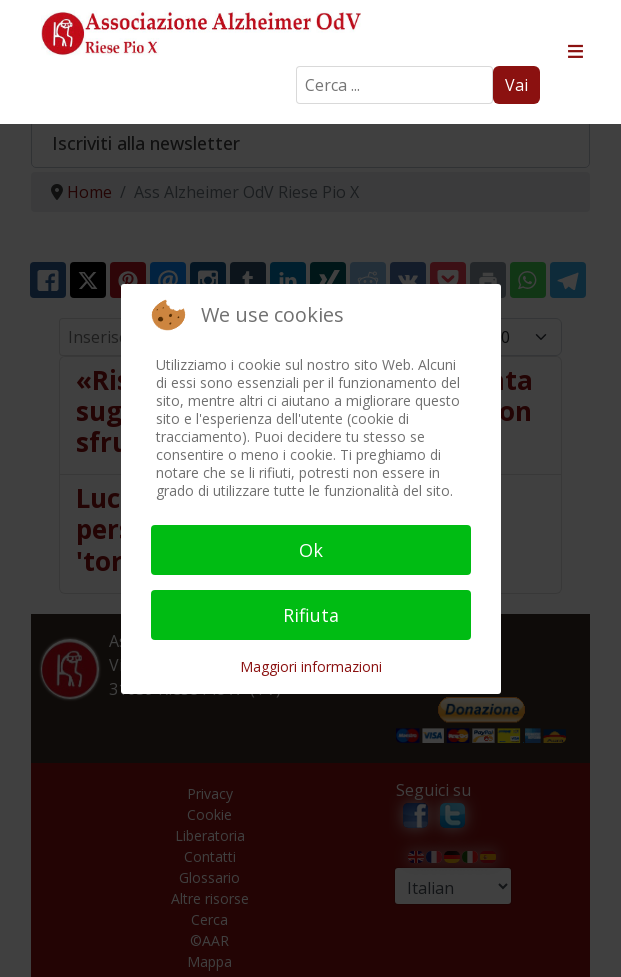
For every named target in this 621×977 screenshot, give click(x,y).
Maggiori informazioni (311, 666)
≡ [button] (575, 52)
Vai (516, 85)
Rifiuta (311, 615)
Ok (311, 550)
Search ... (296, 66)
